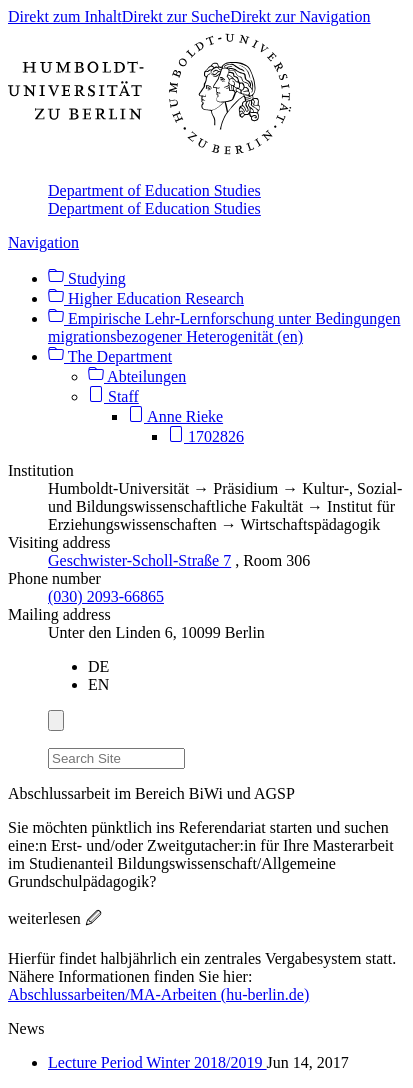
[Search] (197, 755)
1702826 (206, 436)
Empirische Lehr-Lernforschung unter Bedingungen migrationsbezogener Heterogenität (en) (224, 327)
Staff (113, 396)
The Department (110, 356)
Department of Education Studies (154, 190)
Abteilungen (137, 376)
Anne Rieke (175, 416)
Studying (87, 278)
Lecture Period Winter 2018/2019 (157, 1062)
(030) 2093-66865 (106, 596)
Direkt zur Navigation (300, 16)
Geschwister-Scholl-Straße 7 (139, 560)
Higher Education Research (146, 298)
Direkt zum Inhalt (65, 16)
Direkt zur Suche (176, 16)
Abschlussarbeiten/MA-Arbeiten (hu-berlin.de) (158, 994)
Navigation (43, 242)
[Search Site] (116, 758)
